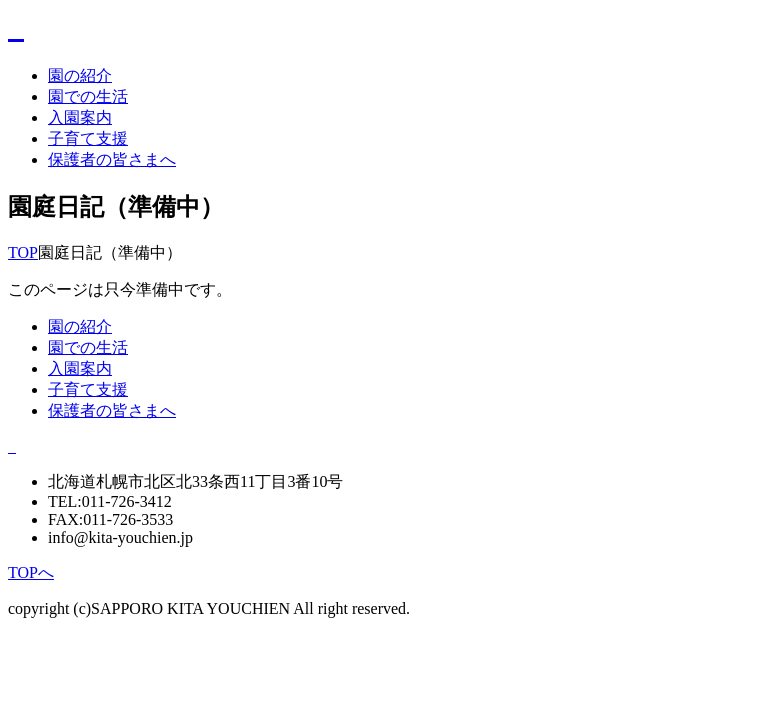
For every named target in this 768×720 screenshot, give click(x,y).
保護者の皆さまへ (112, 159)
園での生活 (88, 96)
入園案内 (80, 117)
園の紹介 (80, 75)
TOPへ (31, 572)
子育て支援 (88, 138)
